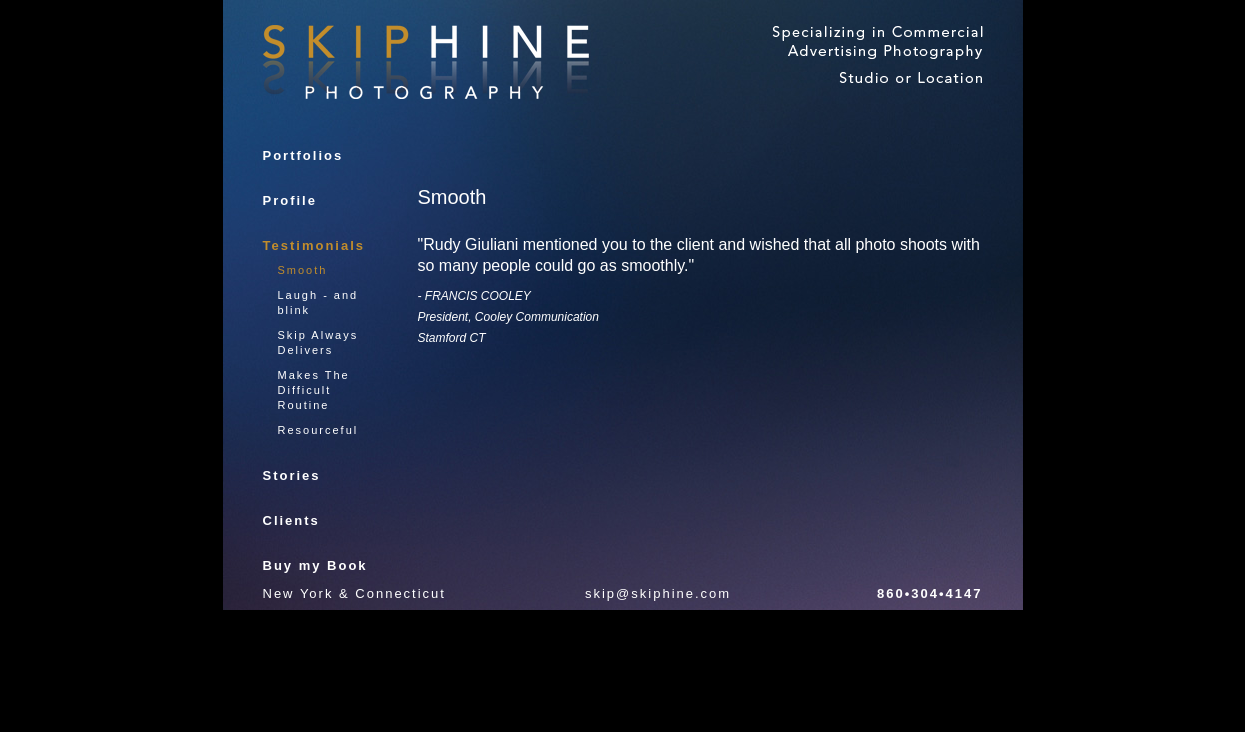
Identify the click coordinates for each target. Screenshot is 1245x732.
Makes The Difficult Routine (314, 390)
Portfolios (303, 155)
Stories (292, 475)
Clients (291, 520)
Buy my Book (315, 565)
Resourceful (318, 430)
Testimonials (314, 245)
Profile (290, 200)
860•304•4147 (929, 593)
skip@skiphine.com (658, 593)
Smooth (303, 270)
